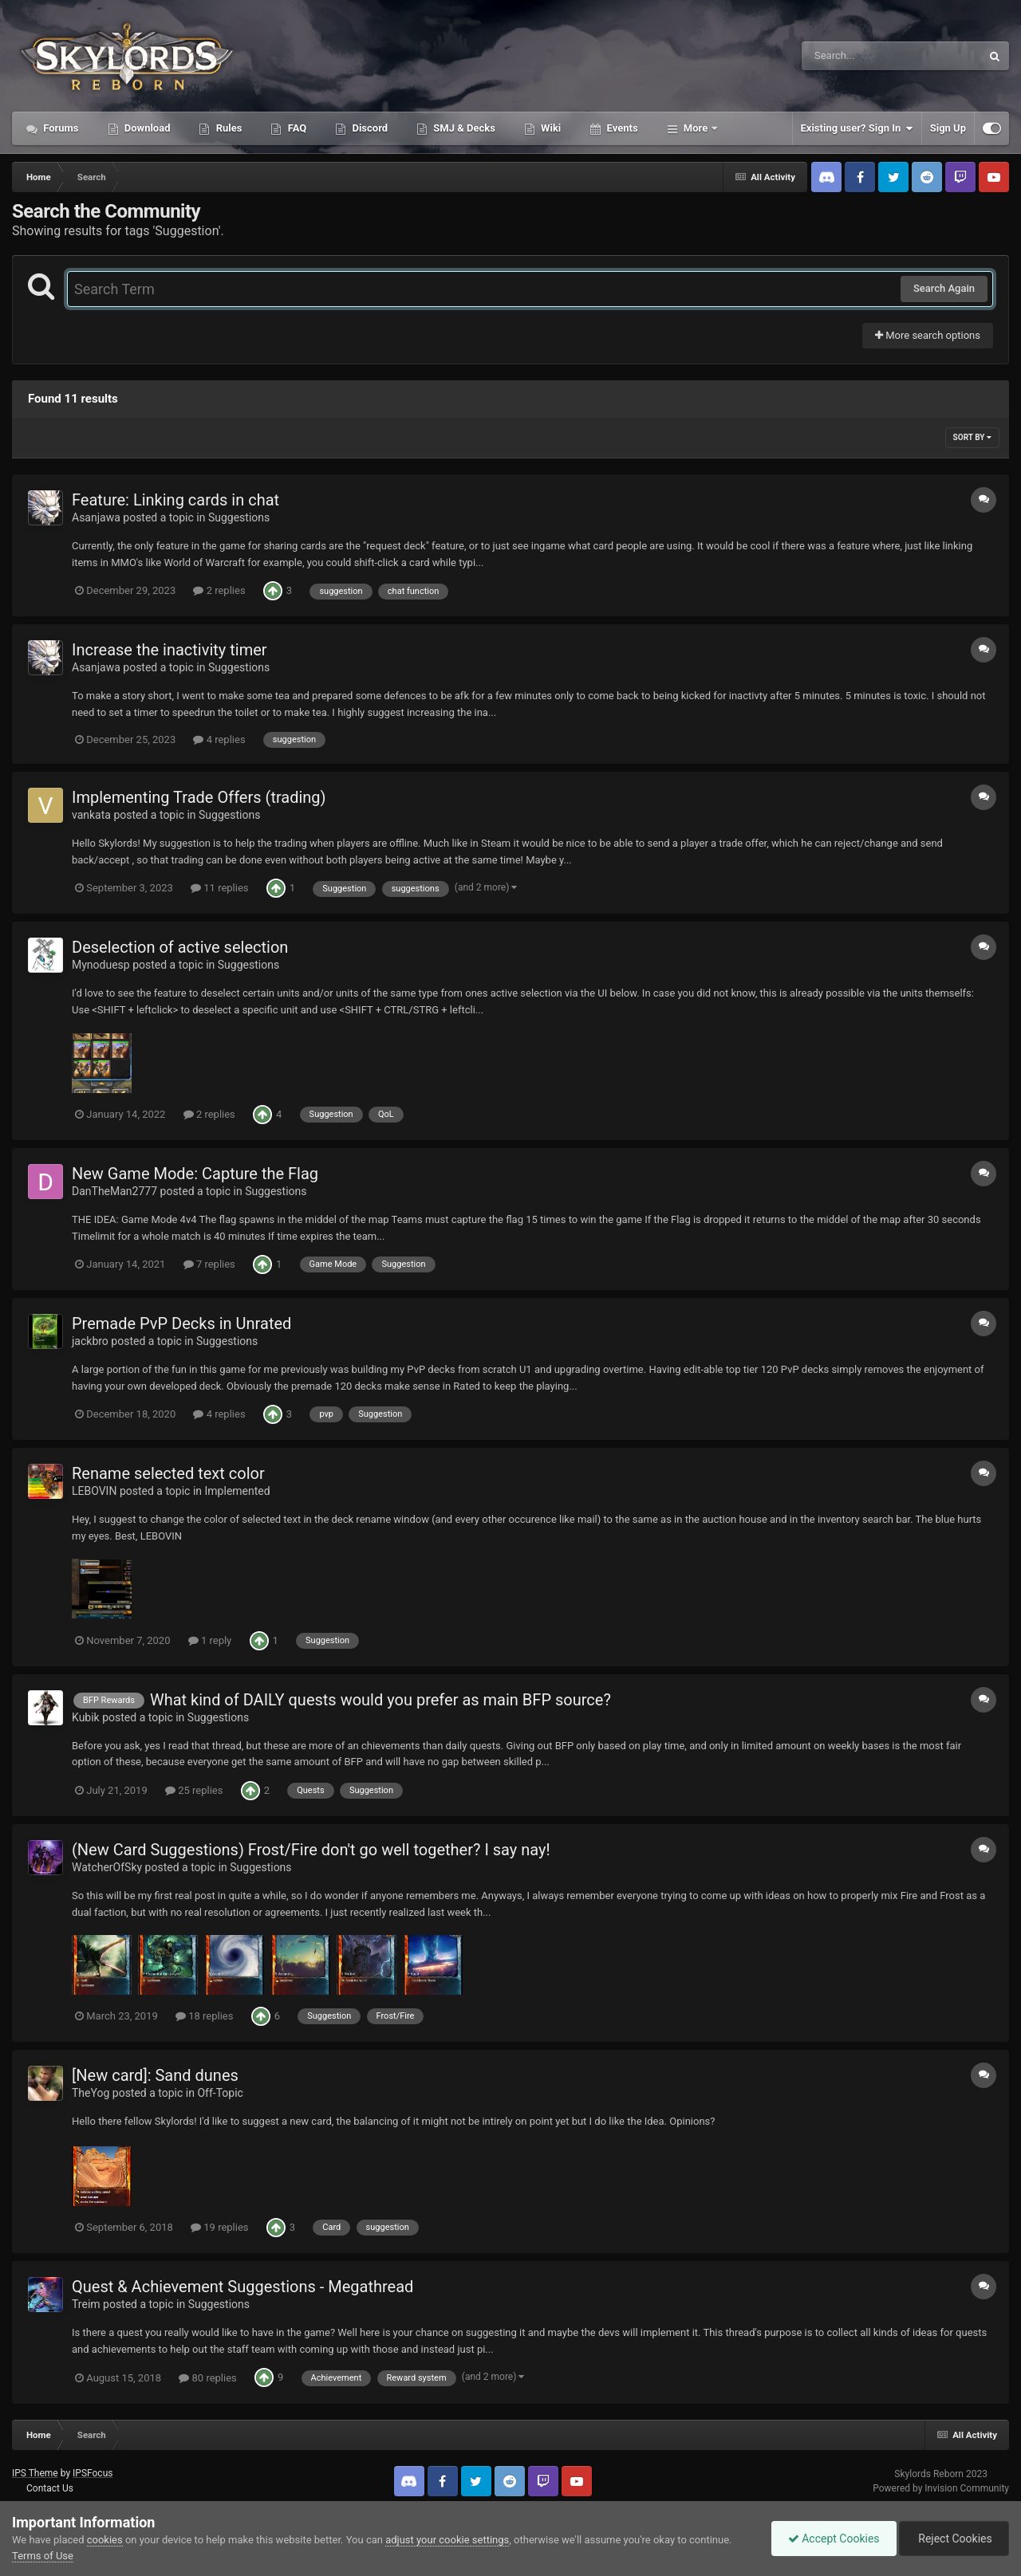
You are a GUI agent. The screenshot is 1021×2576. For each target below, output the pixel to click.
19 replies (219, 2227)
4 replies (219, 739)
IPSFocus (92, 2473)
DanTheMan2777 (114, 1191)
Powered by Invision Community (941, 2488)
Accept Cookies (834, 2538)
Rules (227, 128)
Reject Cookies (954, 2538)
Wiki (549, 128)
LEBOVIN (94, 1491)
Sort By (972, 437)
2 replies (219, 590)
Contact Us (49, 2488)
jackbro (90, 1341)
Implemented (237, 1491)
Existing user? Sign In (857, 128)
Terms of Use (42, 2556)
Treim (86, 2304)
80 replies (207, 2378)
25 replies (194, 1790)
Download (146, 128)
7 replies (209, 1264)
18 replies (204, 2016)
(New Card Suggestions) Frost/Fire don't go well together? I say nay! (311, 1849)
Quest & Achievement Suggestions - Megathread (242, 2286)
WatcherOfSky (107, 1867)
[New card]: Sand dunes (155, 2075)
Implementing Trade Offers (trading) (199, 797)
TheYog (90, 2092)
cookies (105, 2540)
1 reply (210, 1640)
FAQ (295, 128)
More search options (927, 335)
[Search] (851, 55)
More (696, 128)
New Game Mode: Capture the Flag (195, 1173)
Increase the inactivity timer (169, 649)
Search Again (944, 288)
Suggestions (239, 517)
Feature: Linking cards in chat (175, 499)
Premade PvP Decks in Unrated (181, 1323)
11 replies (219, 888)
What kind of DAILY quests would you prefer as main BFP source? (380, 1699)
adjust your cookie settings (447, 2540)
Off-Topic (220, 2092)
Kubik (86, 1717)
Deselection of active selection (180, 947)
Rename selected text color (168, 1473)
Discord (368, 128)
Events (620, 128)
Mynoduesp (101, 964)
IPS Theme (35, 2473)
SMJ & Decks (463, 128)
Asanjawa (96, 517)
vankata (91, 814)
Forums (60, 128)
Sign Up (948, 128)
